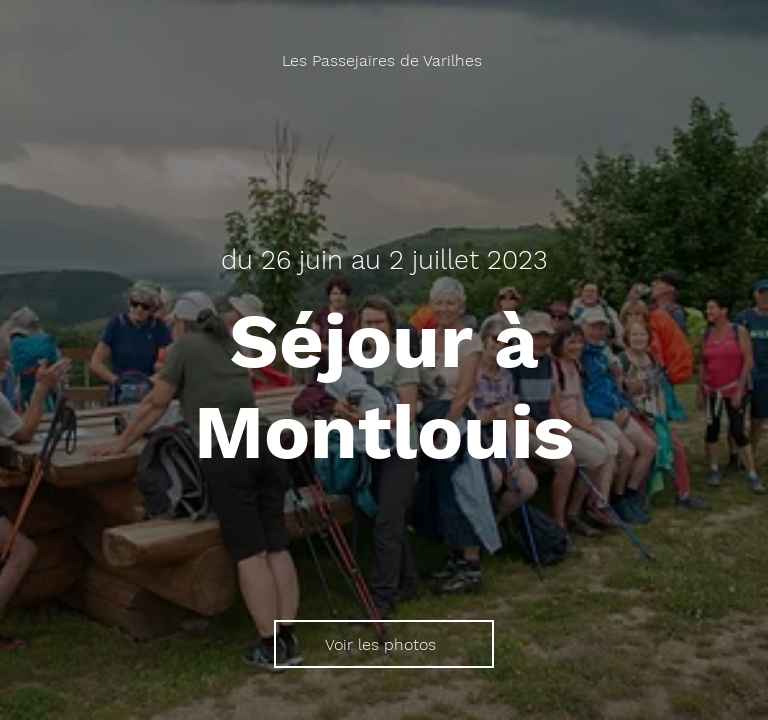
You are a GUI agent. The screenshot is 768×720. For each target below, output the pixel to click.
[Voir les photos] (384, 644)
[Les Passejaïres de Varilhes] (384, 60)
